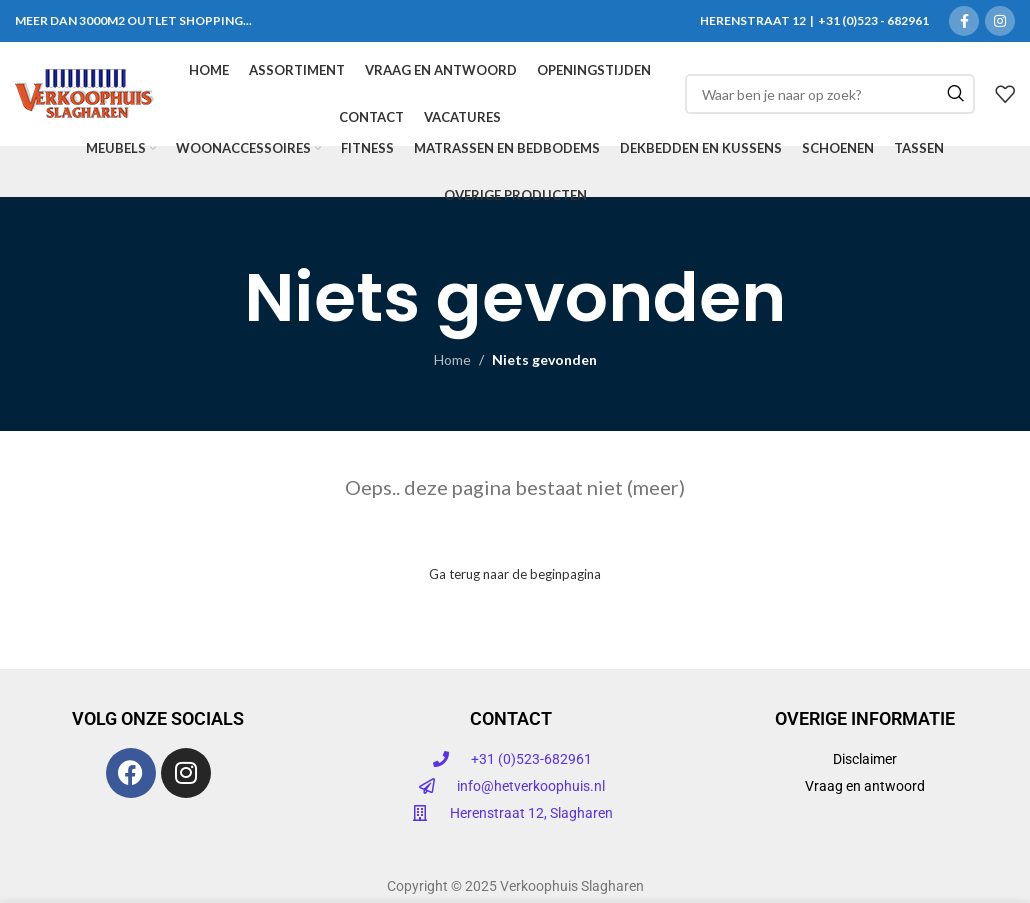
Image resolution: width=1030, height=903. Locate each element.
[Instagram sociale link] (1000, 21)
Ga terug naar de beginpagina (515, 574)
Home (452, 359)
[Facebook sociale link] (964, 21)
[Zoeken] (830, 94)
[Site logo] (84, 92)
